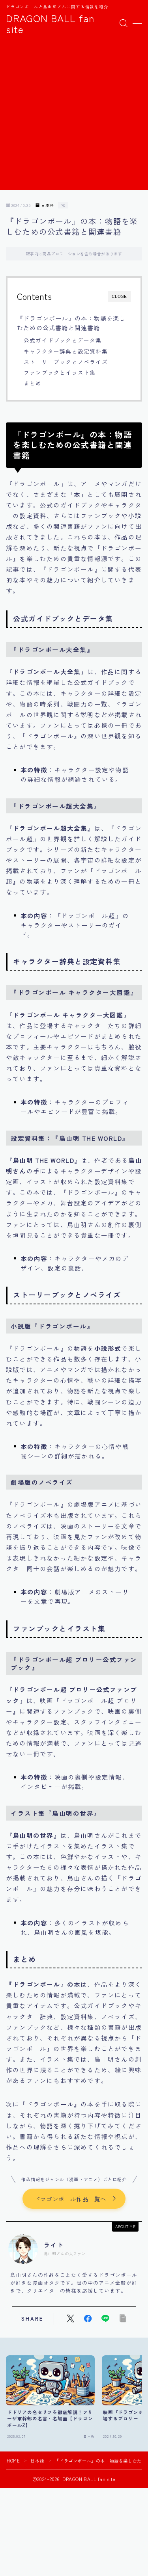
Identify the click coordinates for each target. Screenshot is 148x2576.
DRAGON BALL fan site (50, 23)
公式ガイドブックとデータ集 (63, 340)
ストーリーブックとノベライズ (66, 362)
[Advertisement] (74, 116)
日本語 (45, 205)
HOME (13, 2460)
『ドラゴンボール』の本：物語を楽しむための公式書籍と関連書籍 (71, 323)
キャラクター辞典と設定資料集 (66, 351)
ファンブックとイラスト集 (60, 372)
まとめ (33, 383)
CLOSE (119, 296)
